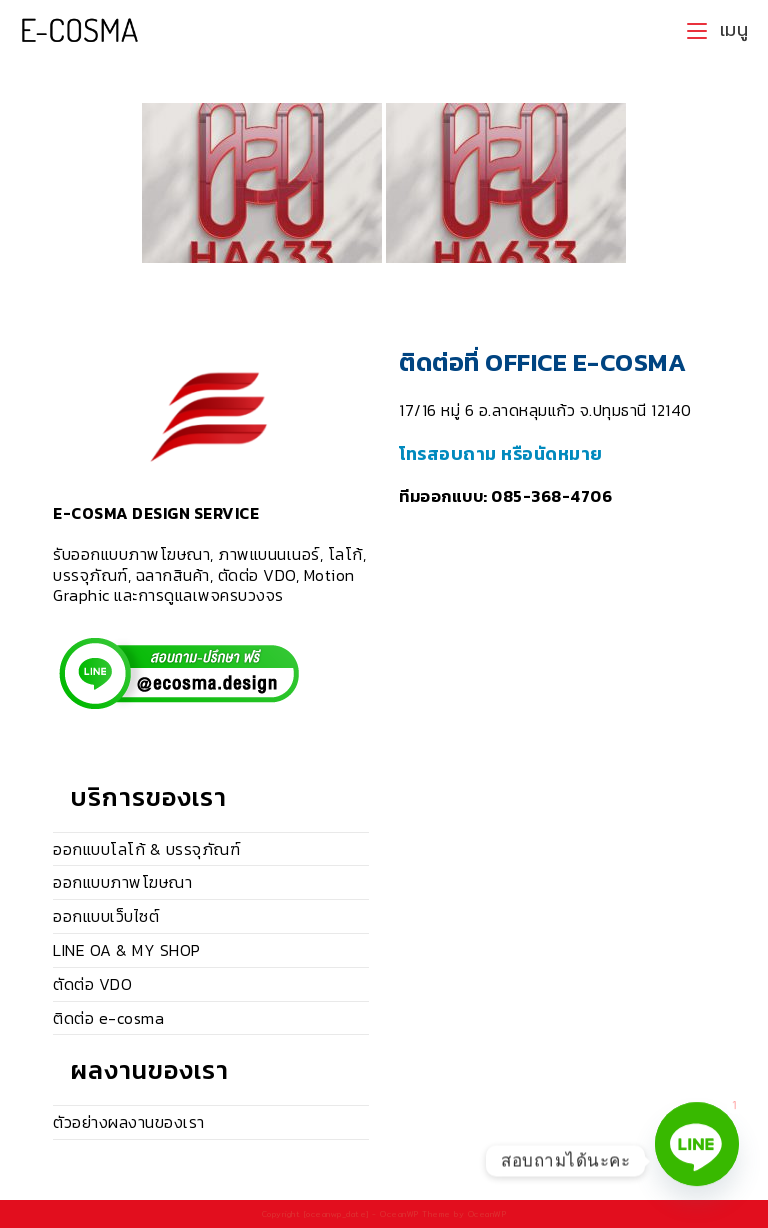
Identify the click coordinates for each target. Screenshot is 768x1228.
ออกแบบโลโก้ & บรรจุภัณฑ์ (146, 849)
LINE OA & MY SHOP (127, 950)
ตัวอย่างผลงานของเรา (129, 1122)
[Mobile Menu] (717, 30)
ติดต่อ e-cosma (108, 1018)
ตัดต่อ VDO (92, 984)
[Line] (697, 1161)
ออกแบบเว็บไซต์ (106, 916)
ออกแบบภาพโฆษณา (122, 882)
